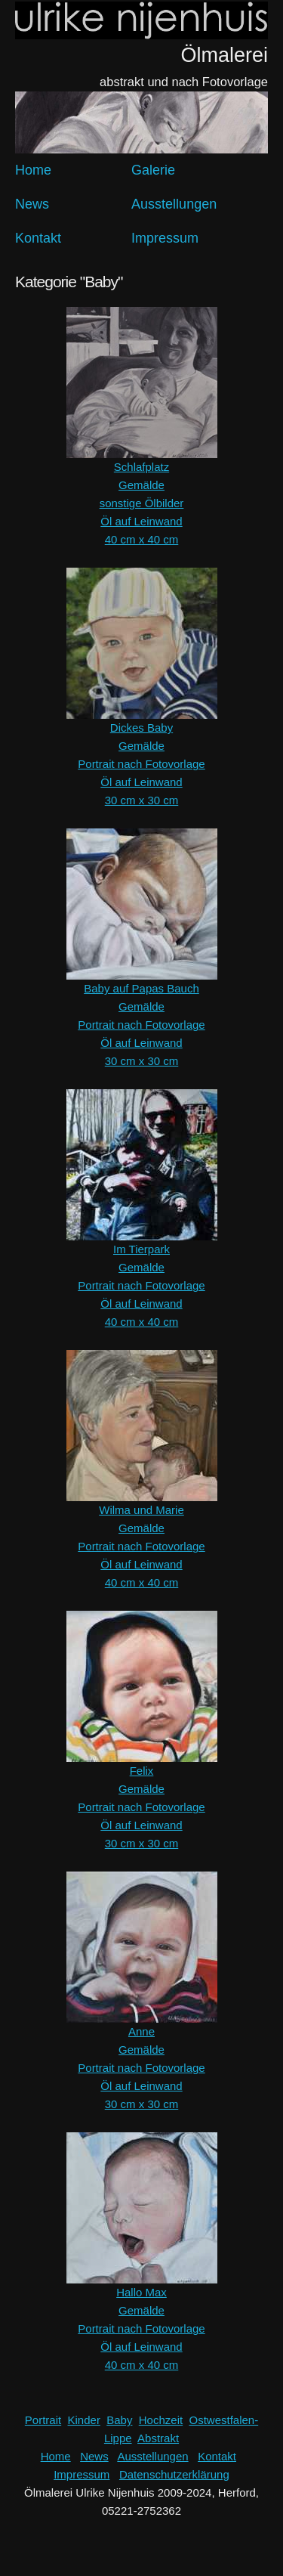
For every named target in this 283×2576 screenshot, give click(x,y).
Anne (141, 2031)
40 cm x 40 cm (142, 539)
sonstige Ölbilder (142, 503)
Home (33, 170)
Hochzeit (161, 2419)
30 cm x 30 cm (142, 800)
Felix (142, 1770)
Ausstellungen (174, 204)
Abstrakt (158, 2438)
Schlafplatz (141, 466)
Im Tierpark (141, 1249)
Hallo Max (141, 2292)
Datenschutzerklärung (174, 2474)
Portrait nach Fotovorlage (141, 763)
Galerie (153, 170)
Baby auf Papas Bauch (141, 988)
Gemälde (141, 484)
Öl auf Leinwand (141, 521)
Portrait (43, 2419)
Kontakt (38, 238)
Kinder (84, 2419)
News (32, 204)
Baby (119, 2419)
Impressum (164, 238)
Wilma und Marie (141, 1509)
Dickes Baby (141, 727)
